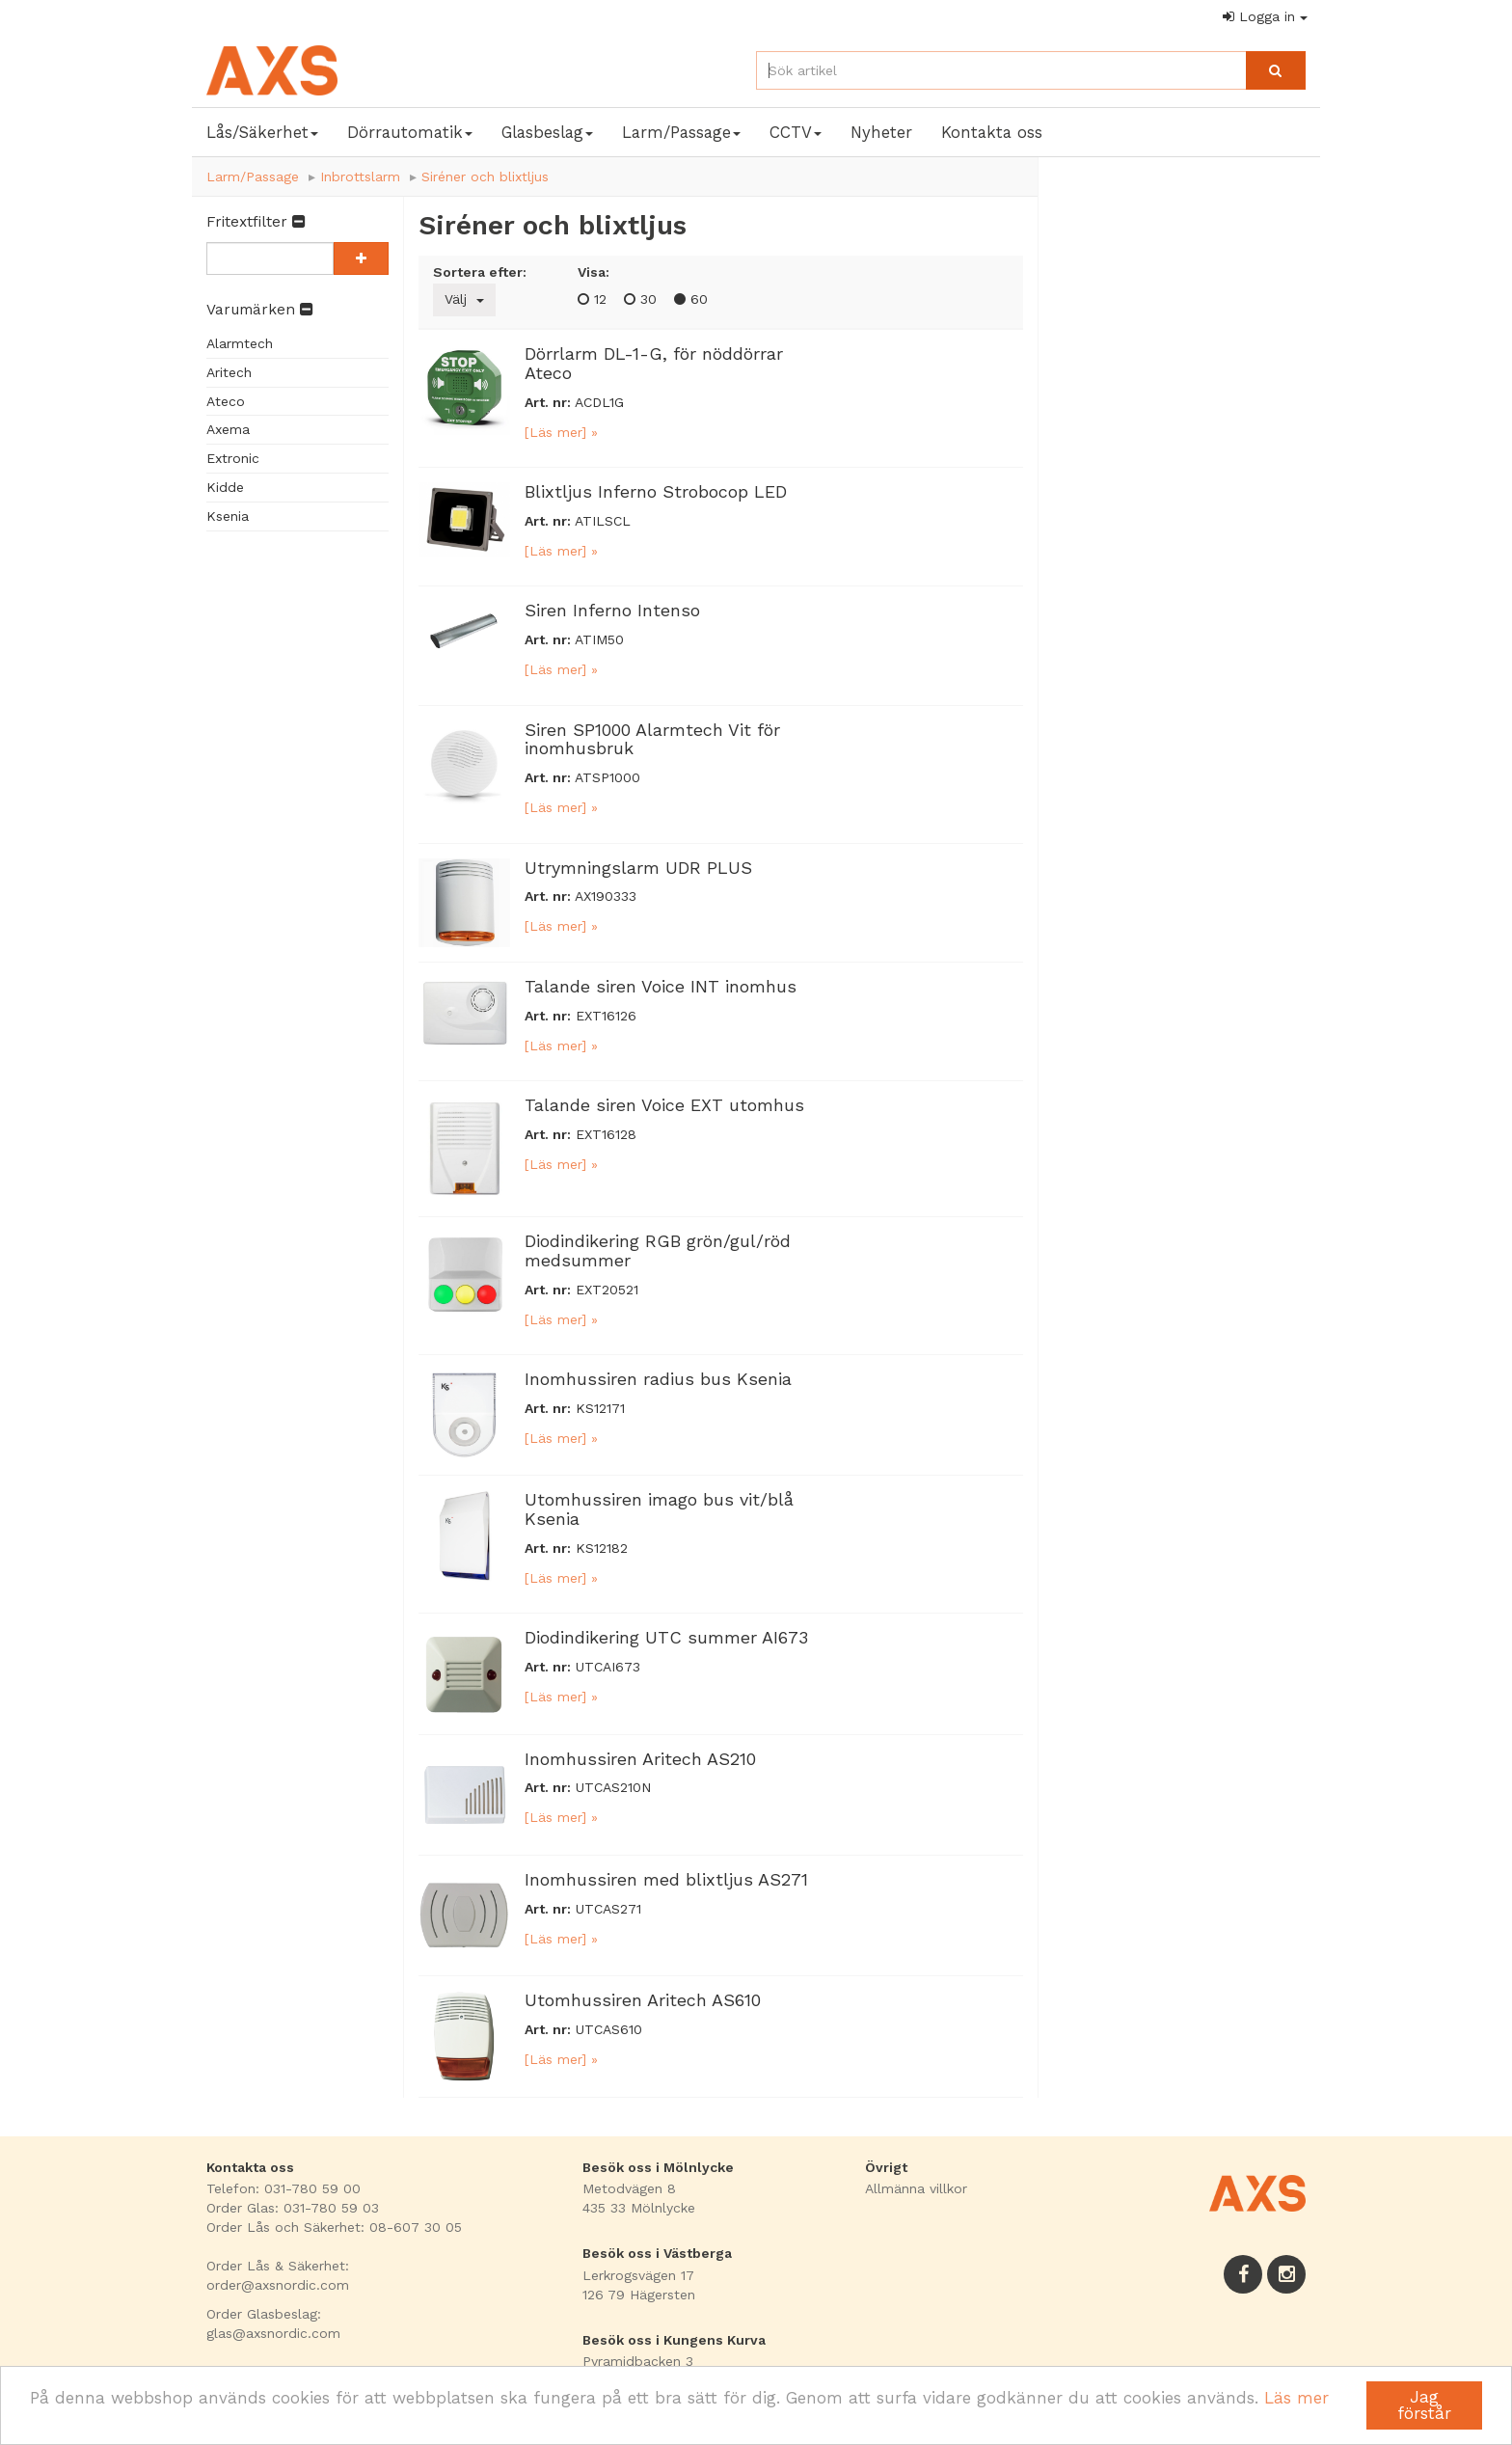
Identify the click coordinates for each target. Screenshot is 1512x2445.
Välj (464, 299)
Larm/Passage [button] (681, 132)
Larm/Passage (252, 176)
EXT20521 (607, 1289)
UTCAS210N (613, 1787)
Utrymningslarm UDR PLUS (638, 867)
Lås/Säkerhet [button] (262, 132)
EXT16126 (606, 1015)
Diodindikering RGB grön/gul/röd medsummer (658, 1250)
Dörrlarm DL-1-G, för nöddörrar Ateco (654, 363)
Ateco (225, 401)
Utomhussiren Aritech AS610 (643, 2000)
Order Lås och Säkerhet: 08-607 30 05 (334, 2227)
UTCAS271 (608, 1908)
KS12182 (602, 1548)
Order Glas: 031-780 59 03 (292, 2207)
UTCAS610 (609, 2029)
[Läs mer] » (561, 432)
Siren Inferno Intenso (612, 610)
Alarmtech (239, 343)
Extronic (232, 458)
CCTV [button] (796, 132)
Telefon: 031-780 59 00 (283, 2188)
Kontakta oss (991, 132)
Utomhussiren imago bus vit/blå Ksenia (659, 1509)
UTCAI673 (608, 1666)
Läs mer (1296, 2397)
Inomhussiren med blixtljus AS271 (666, 1879)
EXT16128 (606, 1134)
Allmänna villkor (916, 2188)
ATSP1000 (607, 777)
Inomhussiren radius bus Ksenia (658, 1379)
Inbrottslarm (360, 176)
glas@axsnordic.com (273, 2333)
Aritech (229, 372)
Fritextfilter (255, 222)
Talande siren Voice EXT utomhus (664, 1105)
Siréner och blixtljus (485, 176)
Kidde (225, 487)
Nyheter (881, 132)
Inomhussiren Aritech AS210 (640, 1759)
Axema (228, 429)
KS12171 (600, 1408)
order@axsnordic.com (277, 2285)
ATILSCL (603, 521)
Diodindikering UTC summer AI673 (666, 1637)
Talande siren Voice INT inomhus (660, 986)
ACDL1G (599, 402)
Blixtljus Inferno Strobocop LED (656, 491)
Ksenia (227, 516)
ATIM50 (599, 639)
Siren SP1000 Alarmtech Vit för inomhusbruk (652, 739)
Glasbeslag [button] (547, 132)
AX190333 (605, 896)
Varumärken (259, 309)
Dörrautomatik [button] (409, 132)
